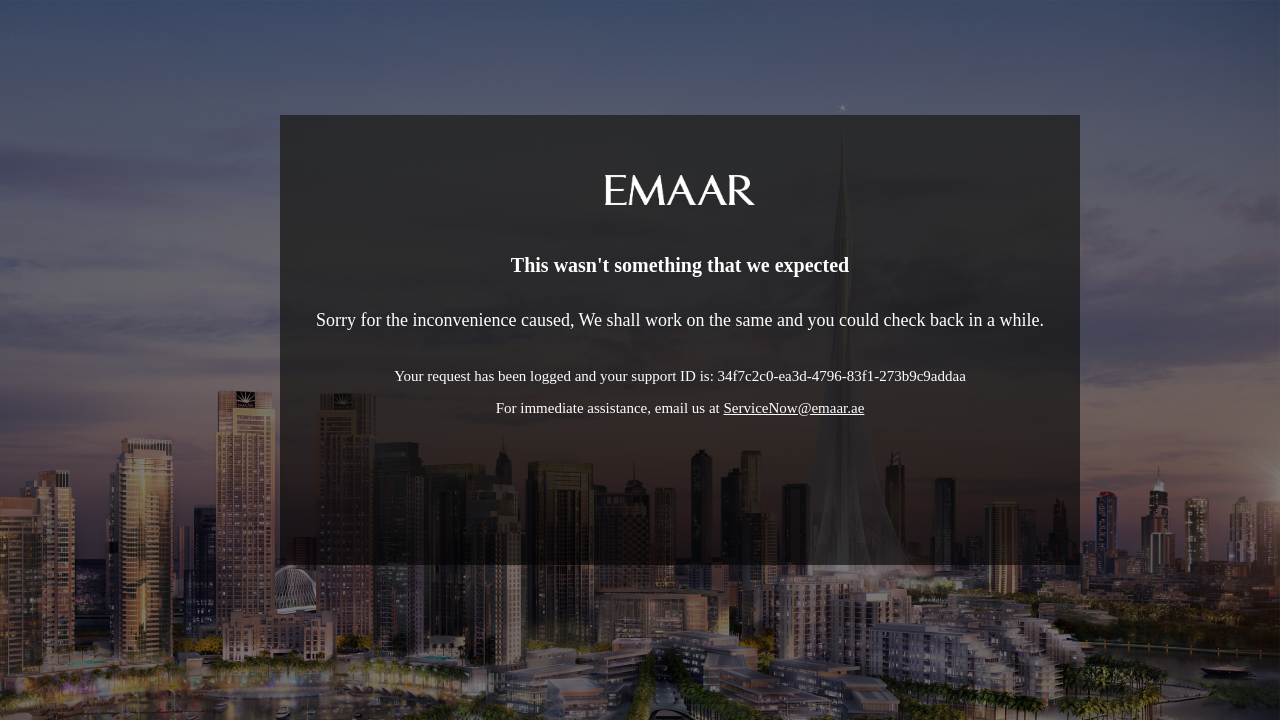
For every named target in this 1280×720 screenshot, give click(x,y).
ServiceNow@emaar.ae (794, 408)
